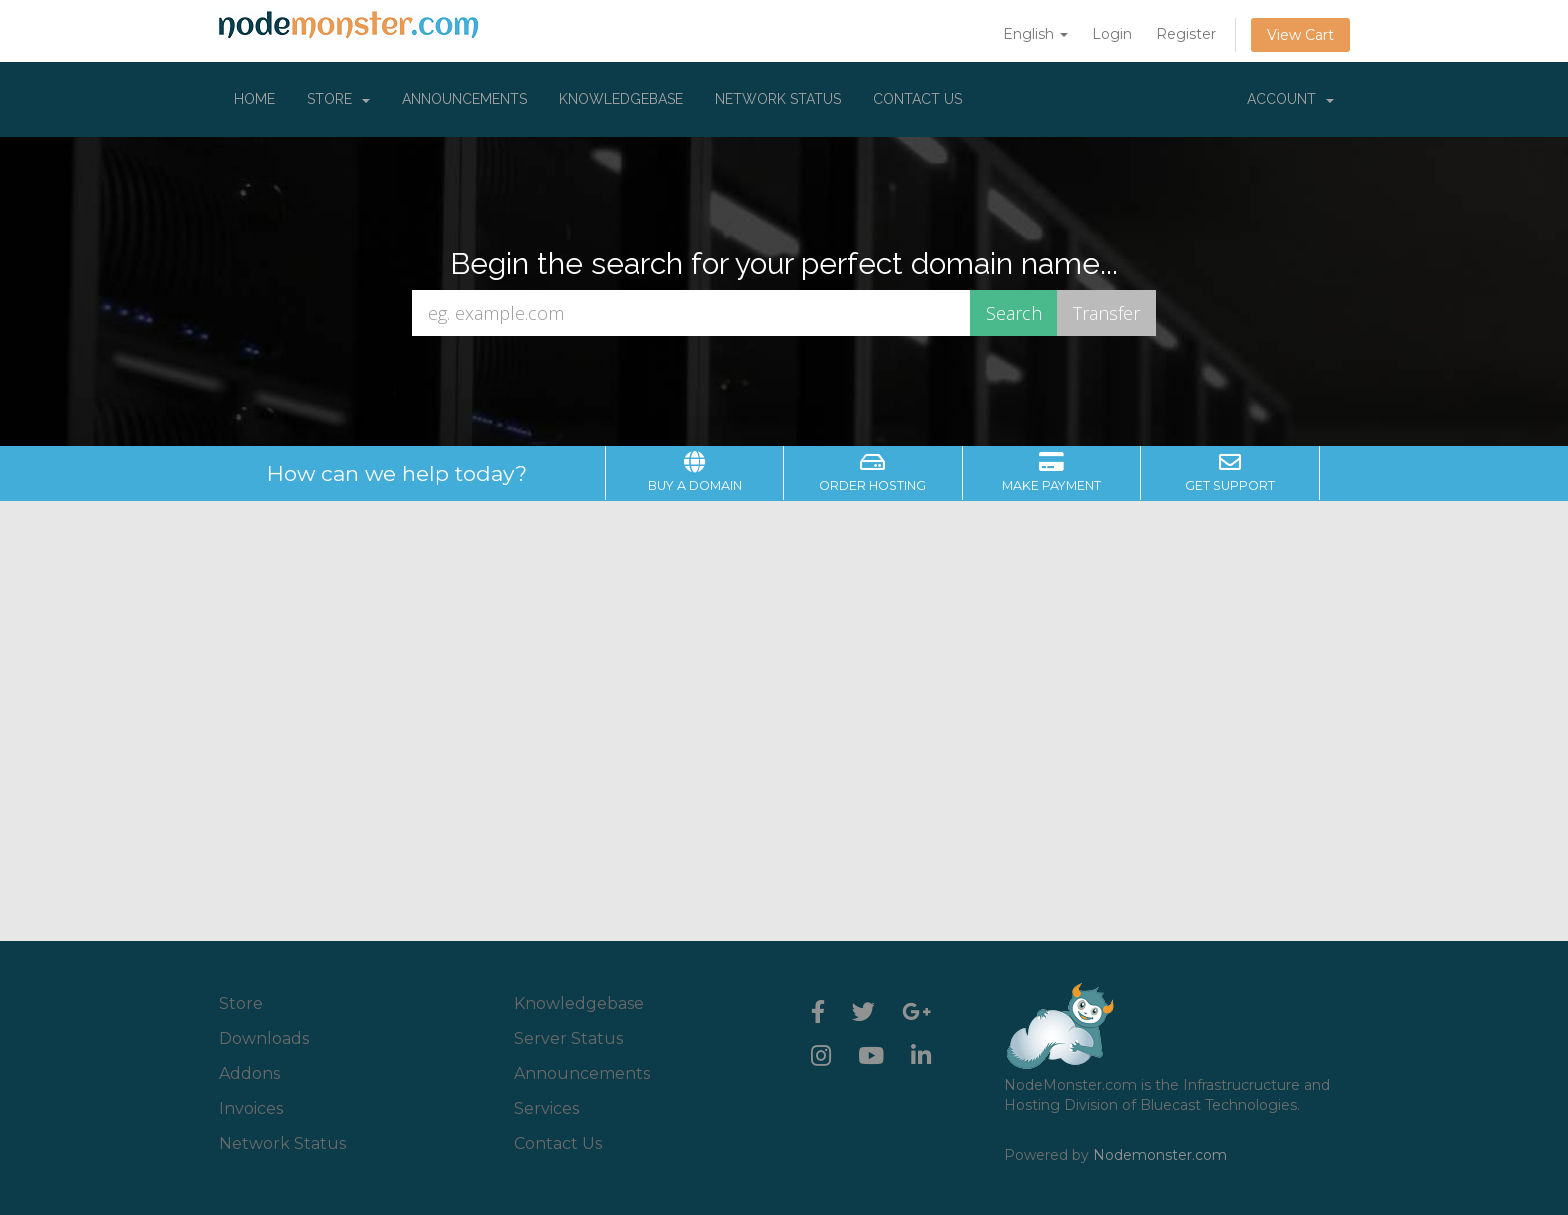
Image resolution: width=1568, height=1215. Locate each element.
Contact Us (917, 99)
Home (254, 99)
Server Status (568, 1038)
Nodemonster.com (1160, 1155)
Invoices (251, 1108)
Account (1290, 99)
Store (338, 99)
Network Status (778, 99)
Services (546, 1108)
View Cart (1300, 35)
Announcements (464, 99)
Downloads (264, 1038)
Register (1186, 34)
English (1035, 34)
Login (1112, 34)
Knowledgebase (621, 99)
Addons (249, 1073)
